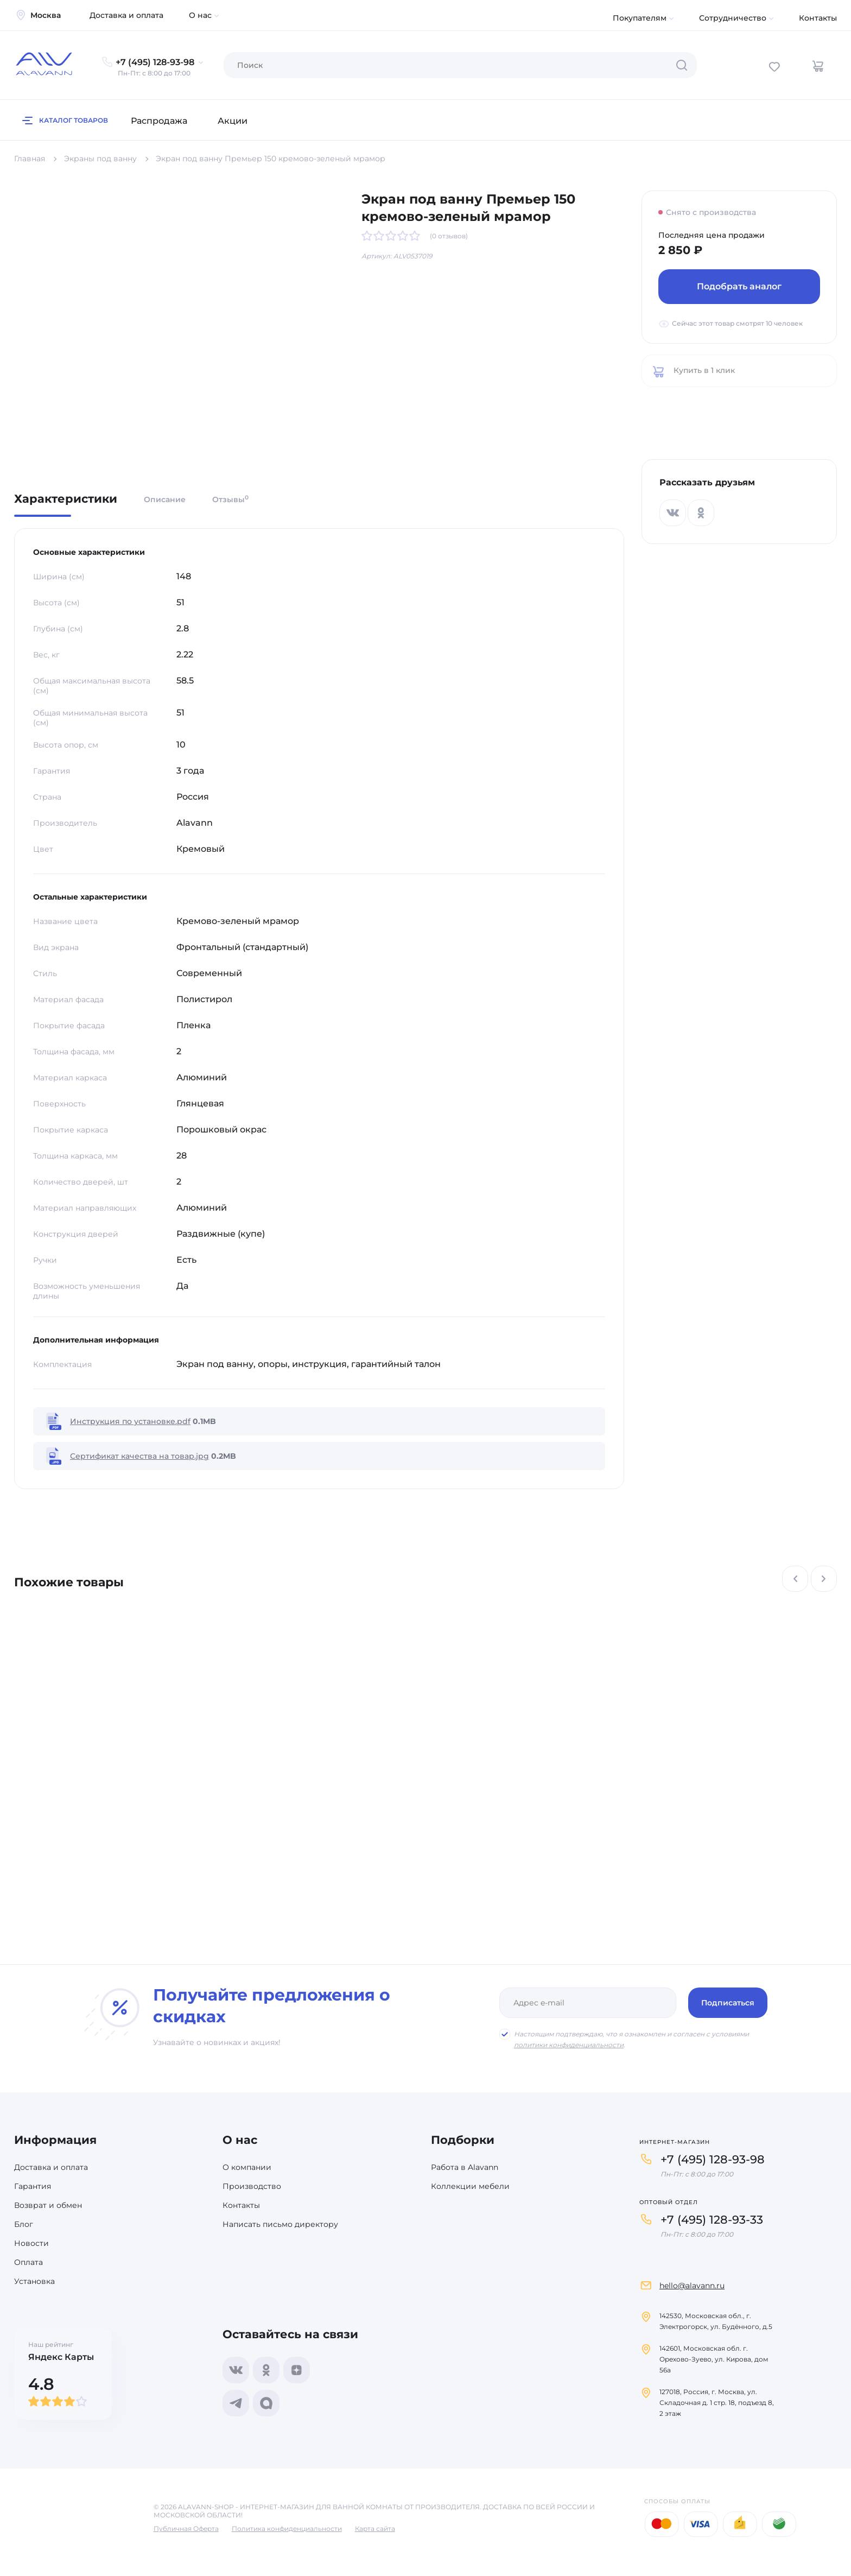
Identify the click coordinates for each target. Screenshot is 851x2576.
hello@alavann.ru (692, 2285)
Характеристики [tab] (65, 499)
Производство (252, 2186)
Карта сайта (375, 2528)
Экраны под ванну (100, 158)
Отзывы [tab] (230, 499)
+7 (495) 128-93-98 (713, 2159)
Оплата (28, 2262)
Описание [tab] (165, 499)
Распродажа (159, 121)
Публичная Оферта (186, 2528)
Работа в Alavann (464, 2167)
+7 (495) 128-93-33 (712, 2219)
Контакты (818, 18)
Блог (23, 2224)
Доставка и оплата (126, 15)
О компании (247, 2167)
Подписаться (727, 2003)
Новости (31, 2243)
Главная (29, 158)
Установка (34, 2281)
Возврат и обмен (48, 2205)
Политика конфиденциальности (287, 2528)
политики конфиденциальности (569, 2045)
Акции (232, 121)
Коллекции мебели (470, 2186)
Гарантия (32, 2186)
